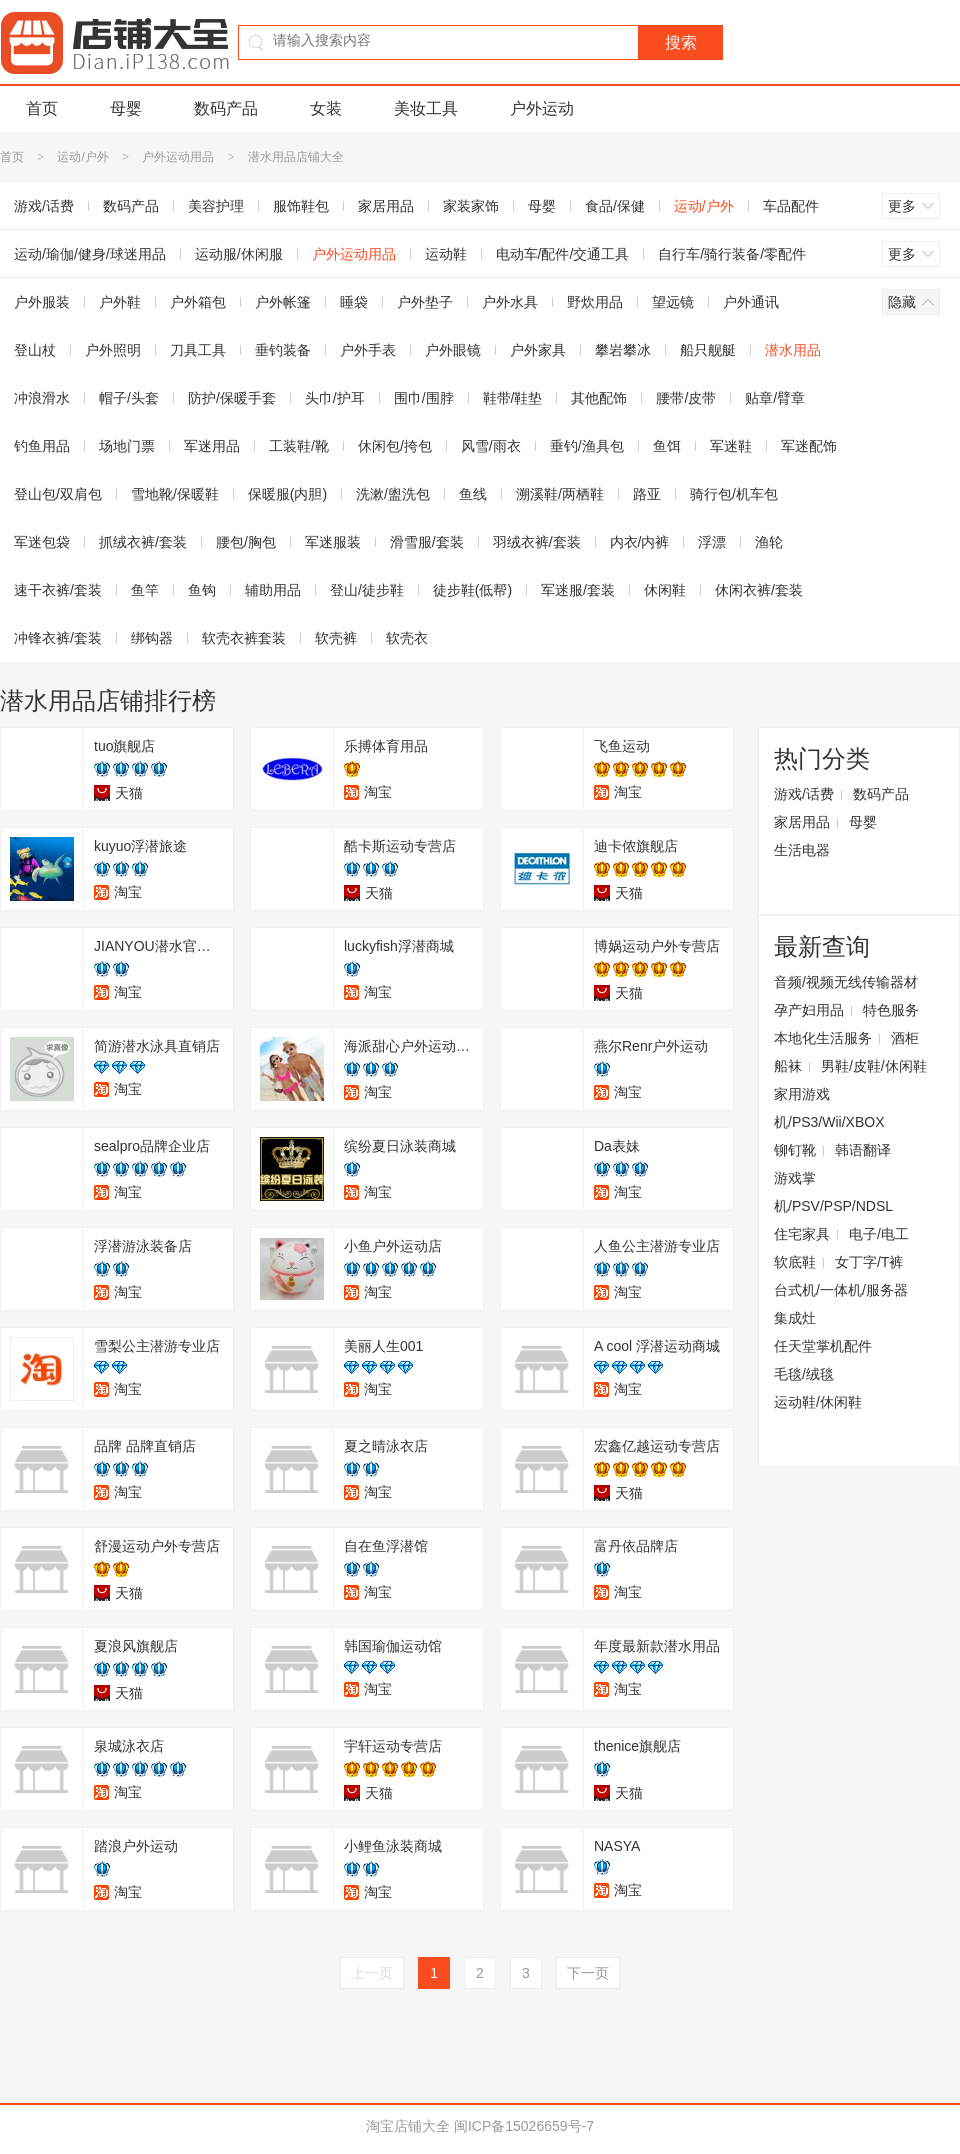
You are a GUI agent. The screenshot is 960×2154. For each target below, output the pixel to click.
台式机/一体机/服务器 (841, 1290)
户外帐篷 (283, 302)
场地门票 (127, 446)
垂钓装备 (283, 350)
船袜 (788, 1066)
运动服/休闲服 (239, 254)
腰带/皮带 (686, 398)
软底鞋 (795, 1262)
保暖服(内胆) (287, 494)
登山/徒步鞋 (367, 590)
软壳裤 (336, 638)
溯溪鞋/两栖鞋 (560, 494)
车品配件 (791, 206)
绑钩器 (152, 638)
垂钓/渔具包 (587, 446)
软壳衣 (407, 638)
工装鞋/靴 (299, 446)
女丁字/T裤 (869, 1262)
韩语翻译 (863, 1150)
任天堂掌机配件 (823, 1346)
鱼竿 (145, 590)
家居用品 (386, 206)
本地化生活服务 (823, 1038)
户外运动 (542, 108)
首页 (42, 108)
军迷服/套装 (578, 590)
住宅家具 (802, 1234)
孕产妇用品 (809, 1010)
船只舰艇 (708, 350)
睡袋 (354, 302)
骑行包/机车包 (734, 494)
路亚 (647, 494)
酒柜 (905, 1038)
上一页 (372, 1973)
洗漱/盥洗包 (393, 494)
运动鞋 (446, 254)
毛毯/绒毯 (804, 1374)
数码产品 (226, 108)
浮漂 (712, 542)
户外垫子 (425, 302)
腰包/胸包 (246, 542)
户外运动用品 (178, 157)
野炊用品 (595, 302)
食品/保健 (615, 206)
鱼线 (473, 494)
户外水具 (510, 302)
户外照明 (113, 350)
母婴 (126, 108)
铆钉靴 (795, 1150)
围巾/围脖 (424, 398)
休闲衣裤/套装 (759, 590)
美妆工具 (426, 108)
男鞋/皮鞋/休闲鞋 (874, 1066)
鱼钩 (202, 590)
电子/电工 (879, 1234)
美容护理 (216, 206)
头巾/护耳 (335, 398)
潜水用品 (793, 350)
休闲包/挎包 (395, 446)
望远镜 (673, 302)
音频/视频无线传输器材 (846, 982)
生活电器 (802, 850)
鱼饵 (667, 446)
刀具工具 (198, 350)
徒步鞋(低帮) (472, 590)
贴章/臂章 (775, 398)
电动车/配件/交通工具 (563, 254)
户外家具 (538, 350)
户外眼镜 (453, 350)
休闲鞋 (665, 590)
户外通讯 (751, 302)
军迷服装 (333, 542)
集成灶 (795, 1318)
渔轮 (769, 542)
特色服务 (891, 1010)
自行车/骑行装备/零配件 (732, 254)
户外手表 (368, 350)
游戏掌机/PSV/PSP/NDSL (833, 1192)
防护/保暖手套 (232, 398)
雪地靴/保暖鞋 (175, 494)
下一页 (588, 1973)
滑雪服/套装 (427, 542)
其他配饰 (599, 398)
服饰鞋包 (301, 206)
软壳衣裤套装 (244, 638)
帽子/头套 (129, 398)
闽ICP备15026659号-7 (524, 2126)
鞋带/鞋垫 (513, 398)
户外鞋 (120, 302)
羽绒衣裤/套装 (537, 542)
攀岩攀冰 (623, 350)
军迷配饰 (809, 446)
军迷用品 (212, 446)
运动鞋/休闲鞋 (818, 1402)
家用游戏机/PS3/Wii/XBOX (829, 1108)
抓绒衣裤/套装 (143, 542)
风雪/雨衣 (491, 446)
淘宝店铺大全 (408, 2126)
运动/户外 (82, 157)
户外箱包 (198, 302)
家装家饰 (471, 206)
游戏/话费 (804, 794)
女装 (326, 108)
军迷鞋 (731, 446)
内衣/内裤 (640, 542)
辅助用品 (273, 590)
